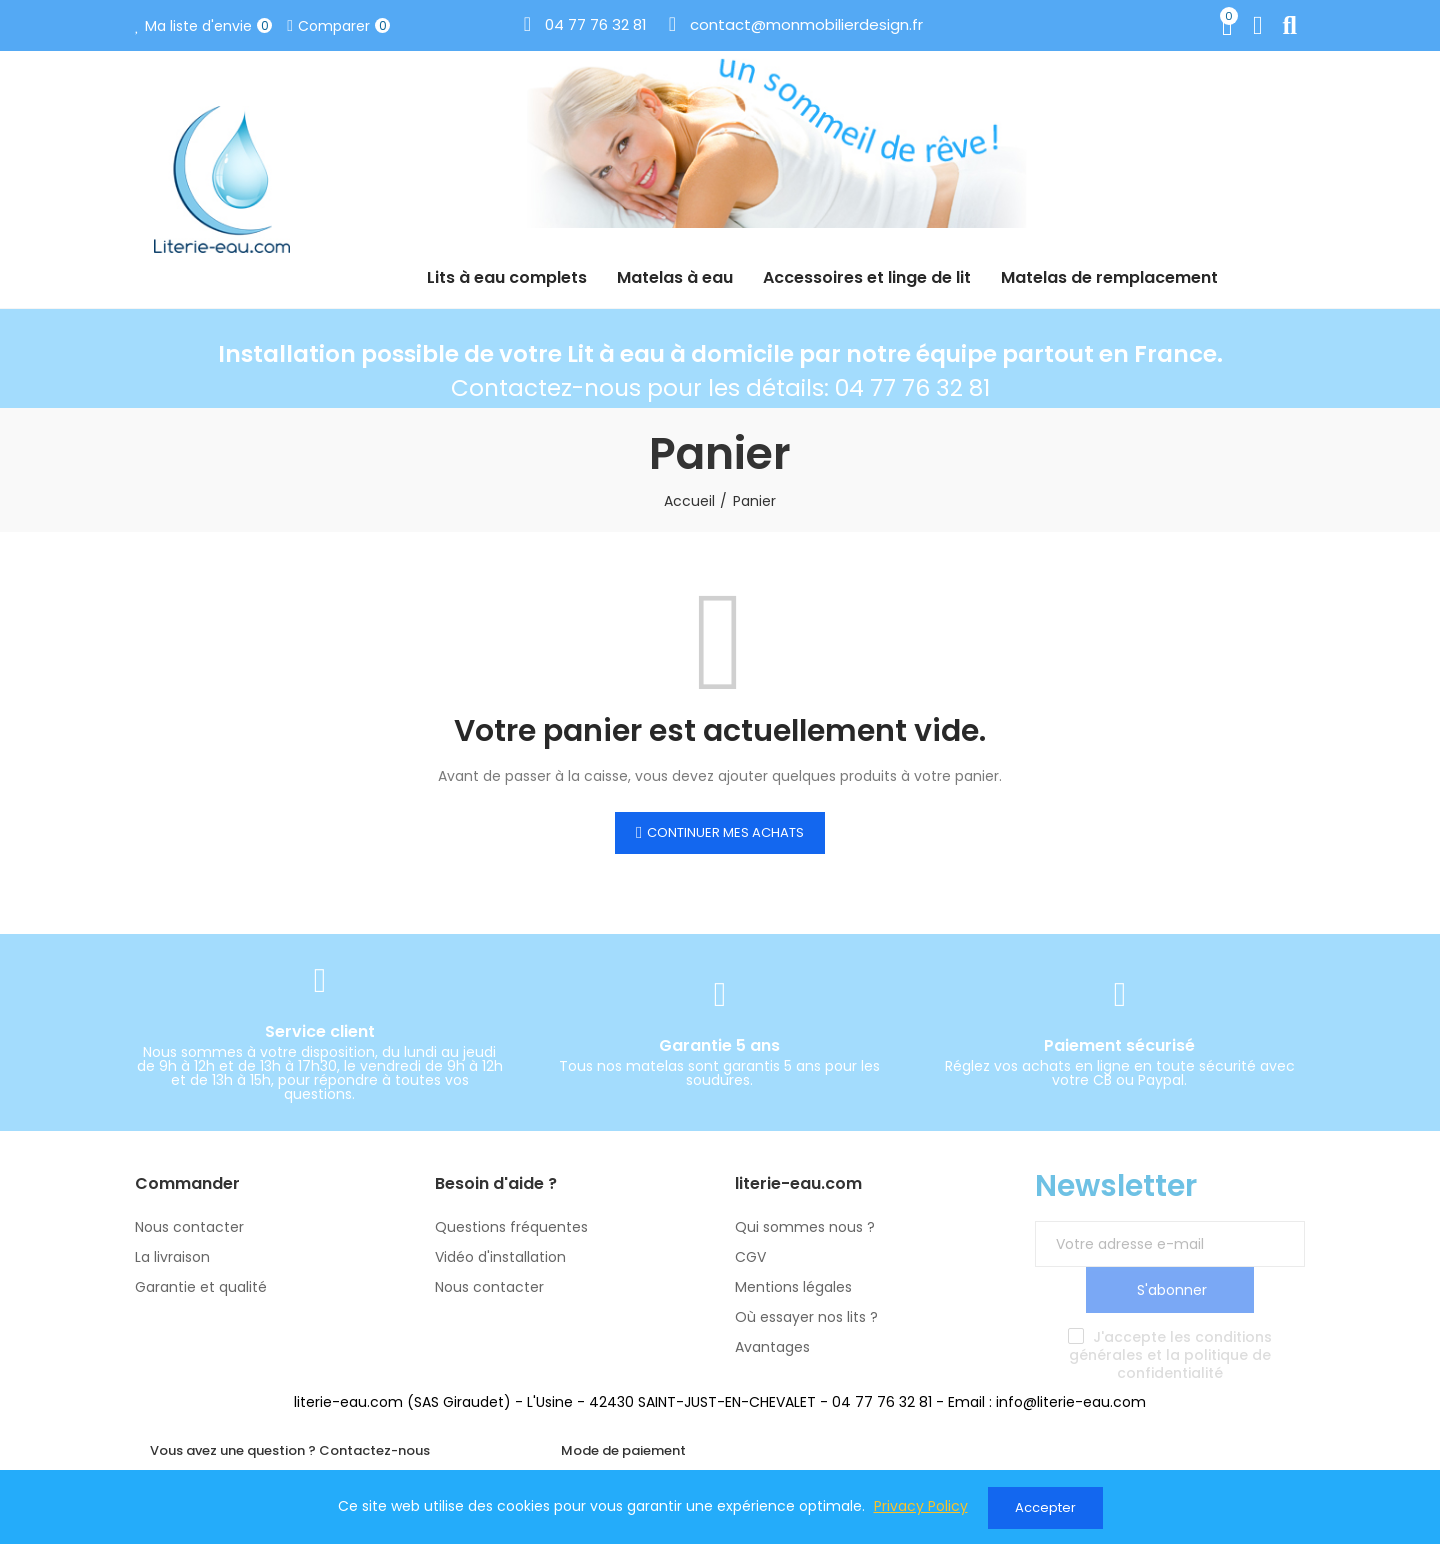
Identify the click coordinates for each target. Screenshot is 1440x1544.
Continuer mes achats (725, 832)
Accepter (1045, 1507)
